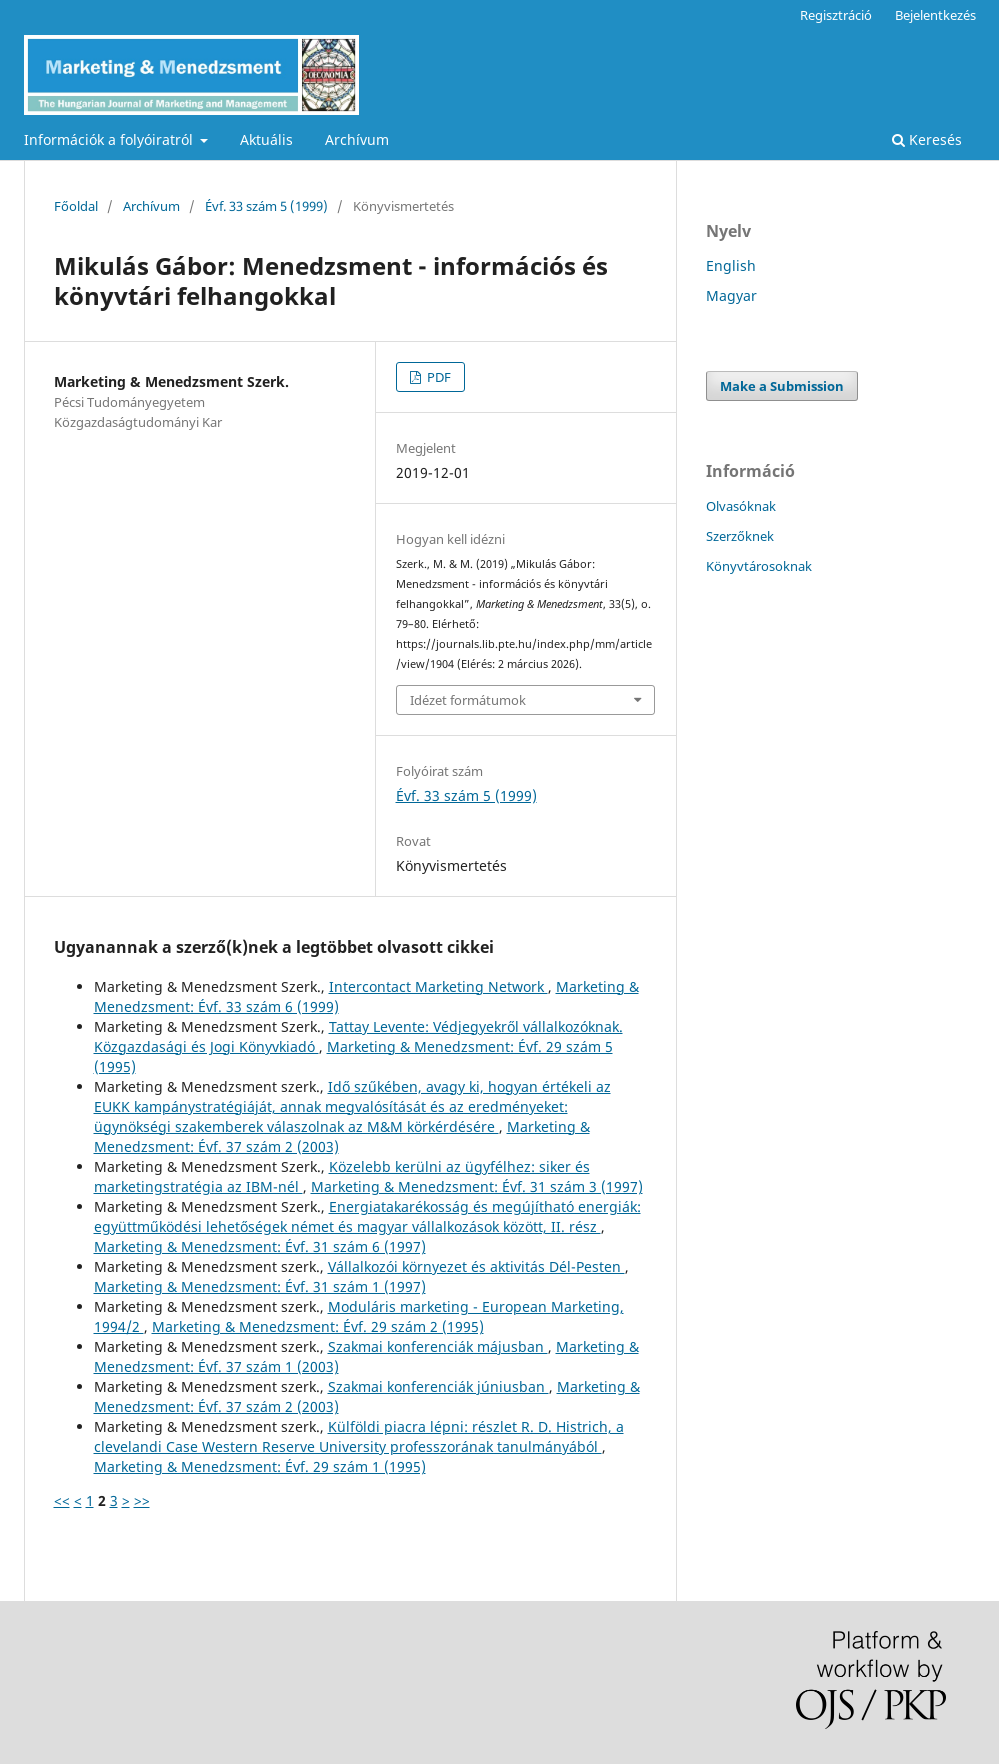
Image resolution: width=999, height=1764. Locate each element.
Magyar (731, 295)
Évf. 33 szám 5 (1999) (266, 206)
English (731, 265)
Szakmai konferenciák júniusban (438, 1386)
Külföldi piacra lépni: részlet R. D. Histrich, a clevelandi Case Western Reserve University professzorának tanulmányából (359, 1436)
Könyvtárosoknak (759, 566)
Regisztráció (836, 15)
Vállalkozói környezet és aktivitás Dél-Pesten (476, 1266)
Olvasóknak (741, 506)
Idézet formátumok (468, 700)
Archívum (357, 139)
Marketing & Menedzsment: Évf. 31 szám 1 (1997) (260, 1286)
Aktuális (266, 139)
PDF (437, 377)
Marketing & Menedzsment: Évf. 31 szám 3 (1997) (477, 1186)
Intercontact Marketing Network (438, 986)
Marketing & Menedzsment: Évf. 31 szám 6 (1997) (260, 1246)
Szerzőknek (740, 536)
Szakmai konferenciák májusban (438, 1346)
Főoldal (76, 206)
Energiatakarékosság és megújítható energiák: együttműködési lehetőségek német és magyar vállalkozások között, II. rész (367, 1216)
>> (142, 1500)
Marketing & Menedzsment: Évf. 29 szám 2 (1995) (318, 1326)
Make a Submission (782, 386)
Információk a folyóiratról (110, 139)
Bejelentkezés (935, 15)
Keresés (927, 139)
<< (62, 1500)
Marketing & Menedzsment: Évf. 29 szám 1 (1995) (260, 1466)
